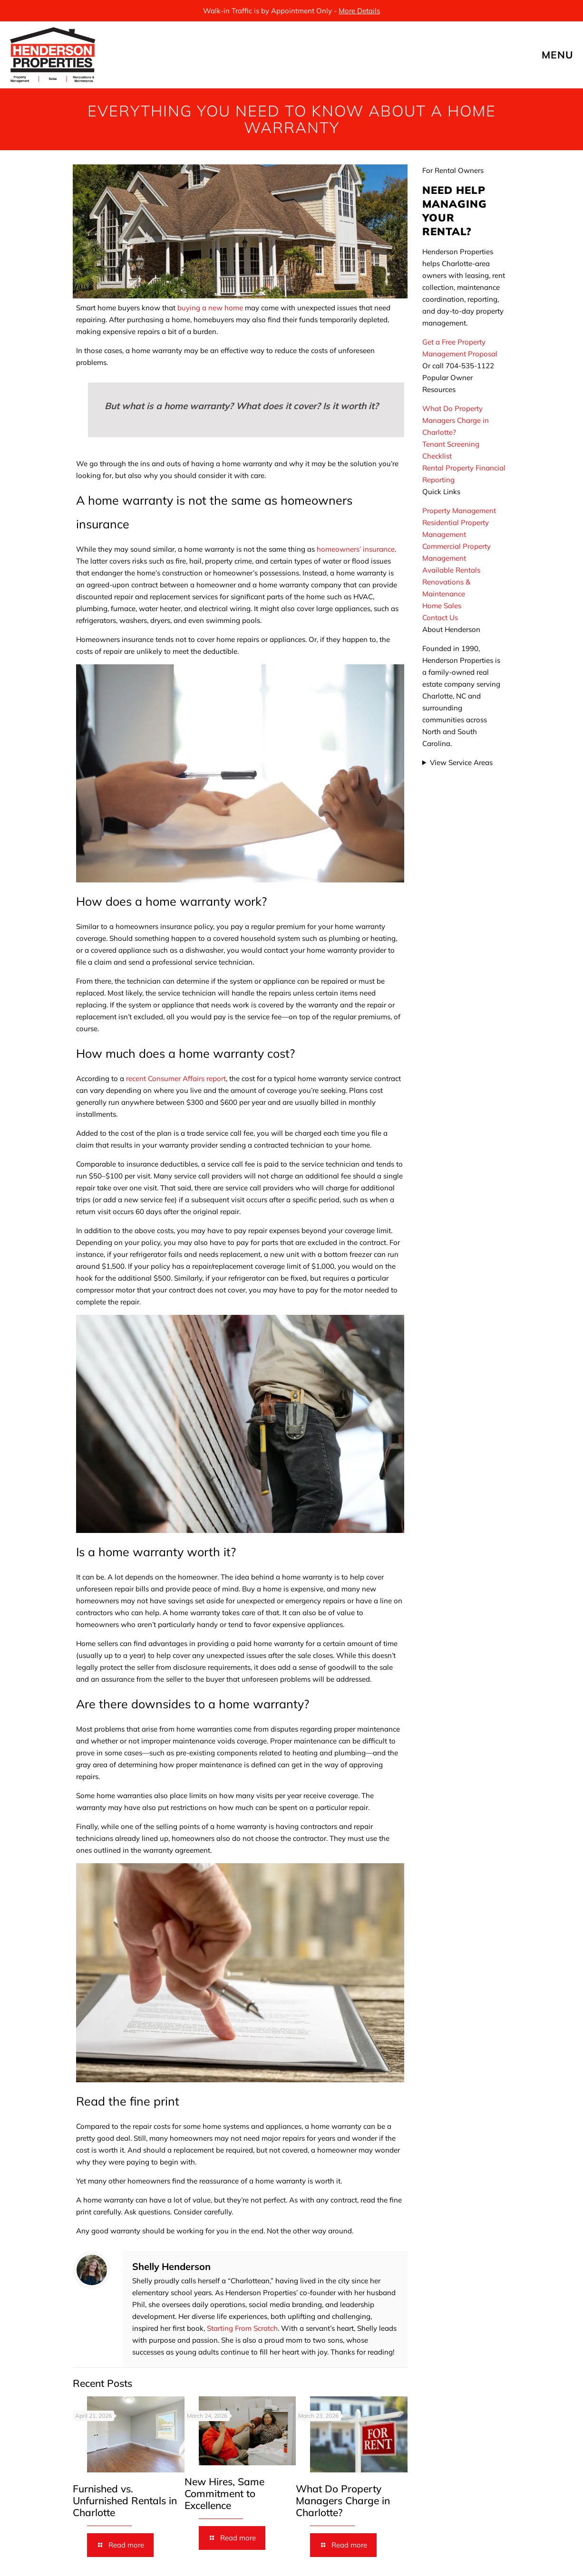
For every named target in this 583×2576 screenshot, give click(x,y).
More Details (359, 10)
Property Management (459, 510)
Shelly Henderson (171, 2266)
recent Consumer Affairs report (176, 1078)
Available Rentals (451, 570)
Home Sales (441, 605)
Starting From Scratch (242, 2328)
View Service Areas (461, 762)
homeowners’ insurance (356, 549)
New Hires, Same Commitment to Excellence (224, 2493)
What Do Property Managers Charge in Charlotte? (343, 2500)
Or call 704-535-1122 (458, 365)
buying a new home (210, 307)
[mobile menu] (568, 55)
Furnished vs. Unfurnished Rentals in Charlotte (125, 2500)
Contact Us (440, 617)
